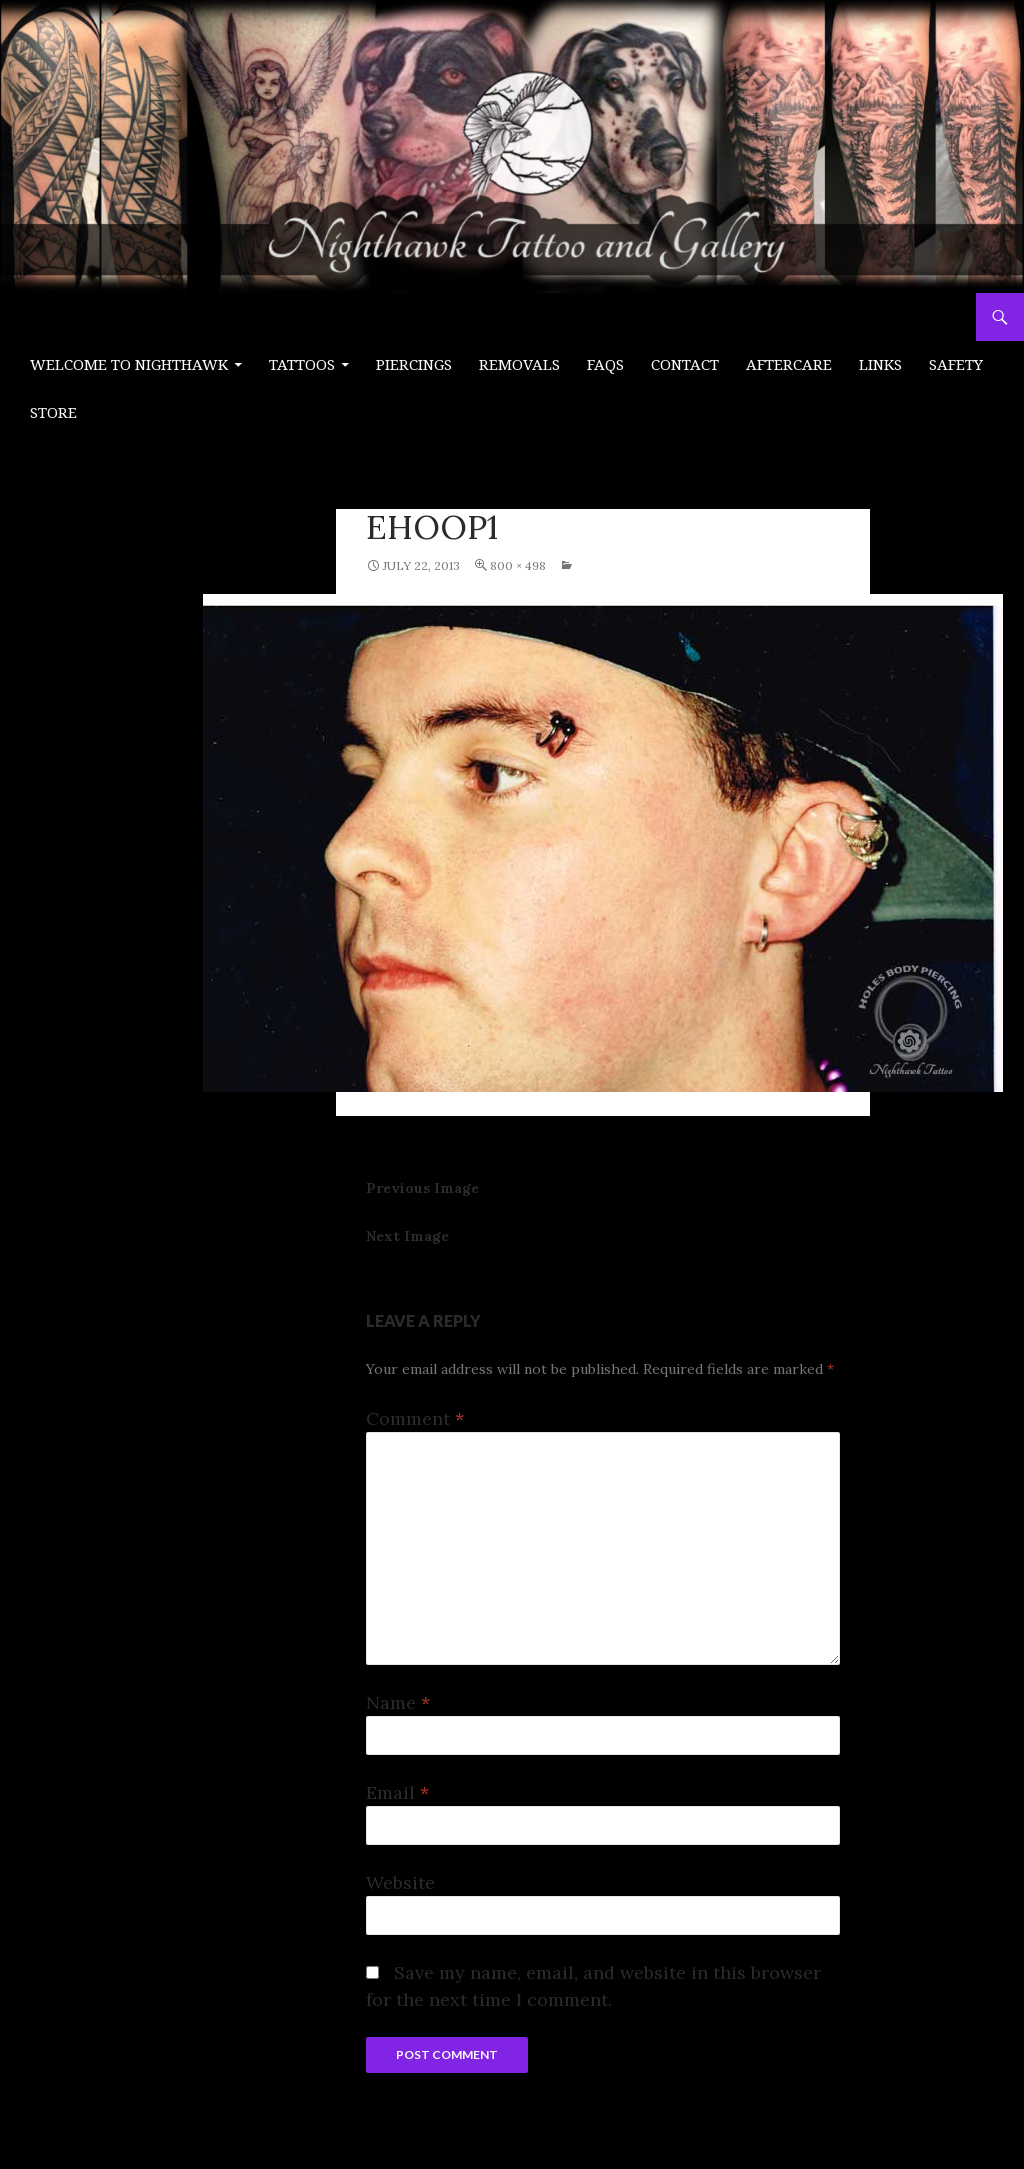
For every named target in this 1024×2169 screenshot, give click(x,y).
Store (53, 413)
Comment (415, 1418)
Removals (519, 365)
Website (400, 1882)
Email (397, 1792)
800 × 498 (518, 565)
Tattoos (302, 365)
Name (398, 1702)
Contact (685, 365)
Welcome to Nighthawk (129, 365)
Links (880, 365)
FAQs (605, 365)
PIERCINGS (414, 365)
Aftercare (789, 365)
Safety (956, 365)
